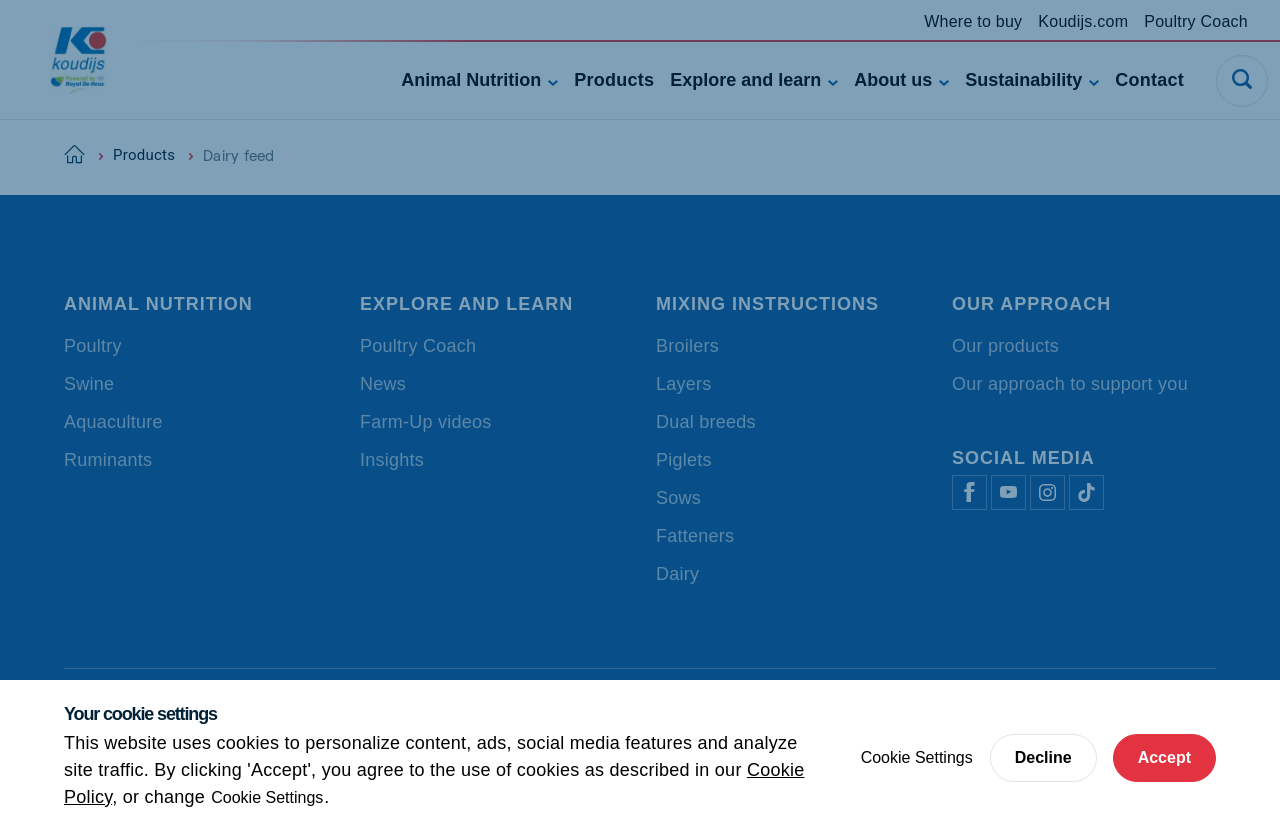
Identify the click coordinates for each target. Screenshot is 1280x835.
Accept (1164, 757)
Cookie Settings (267, 797)
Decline (1043, 757)
